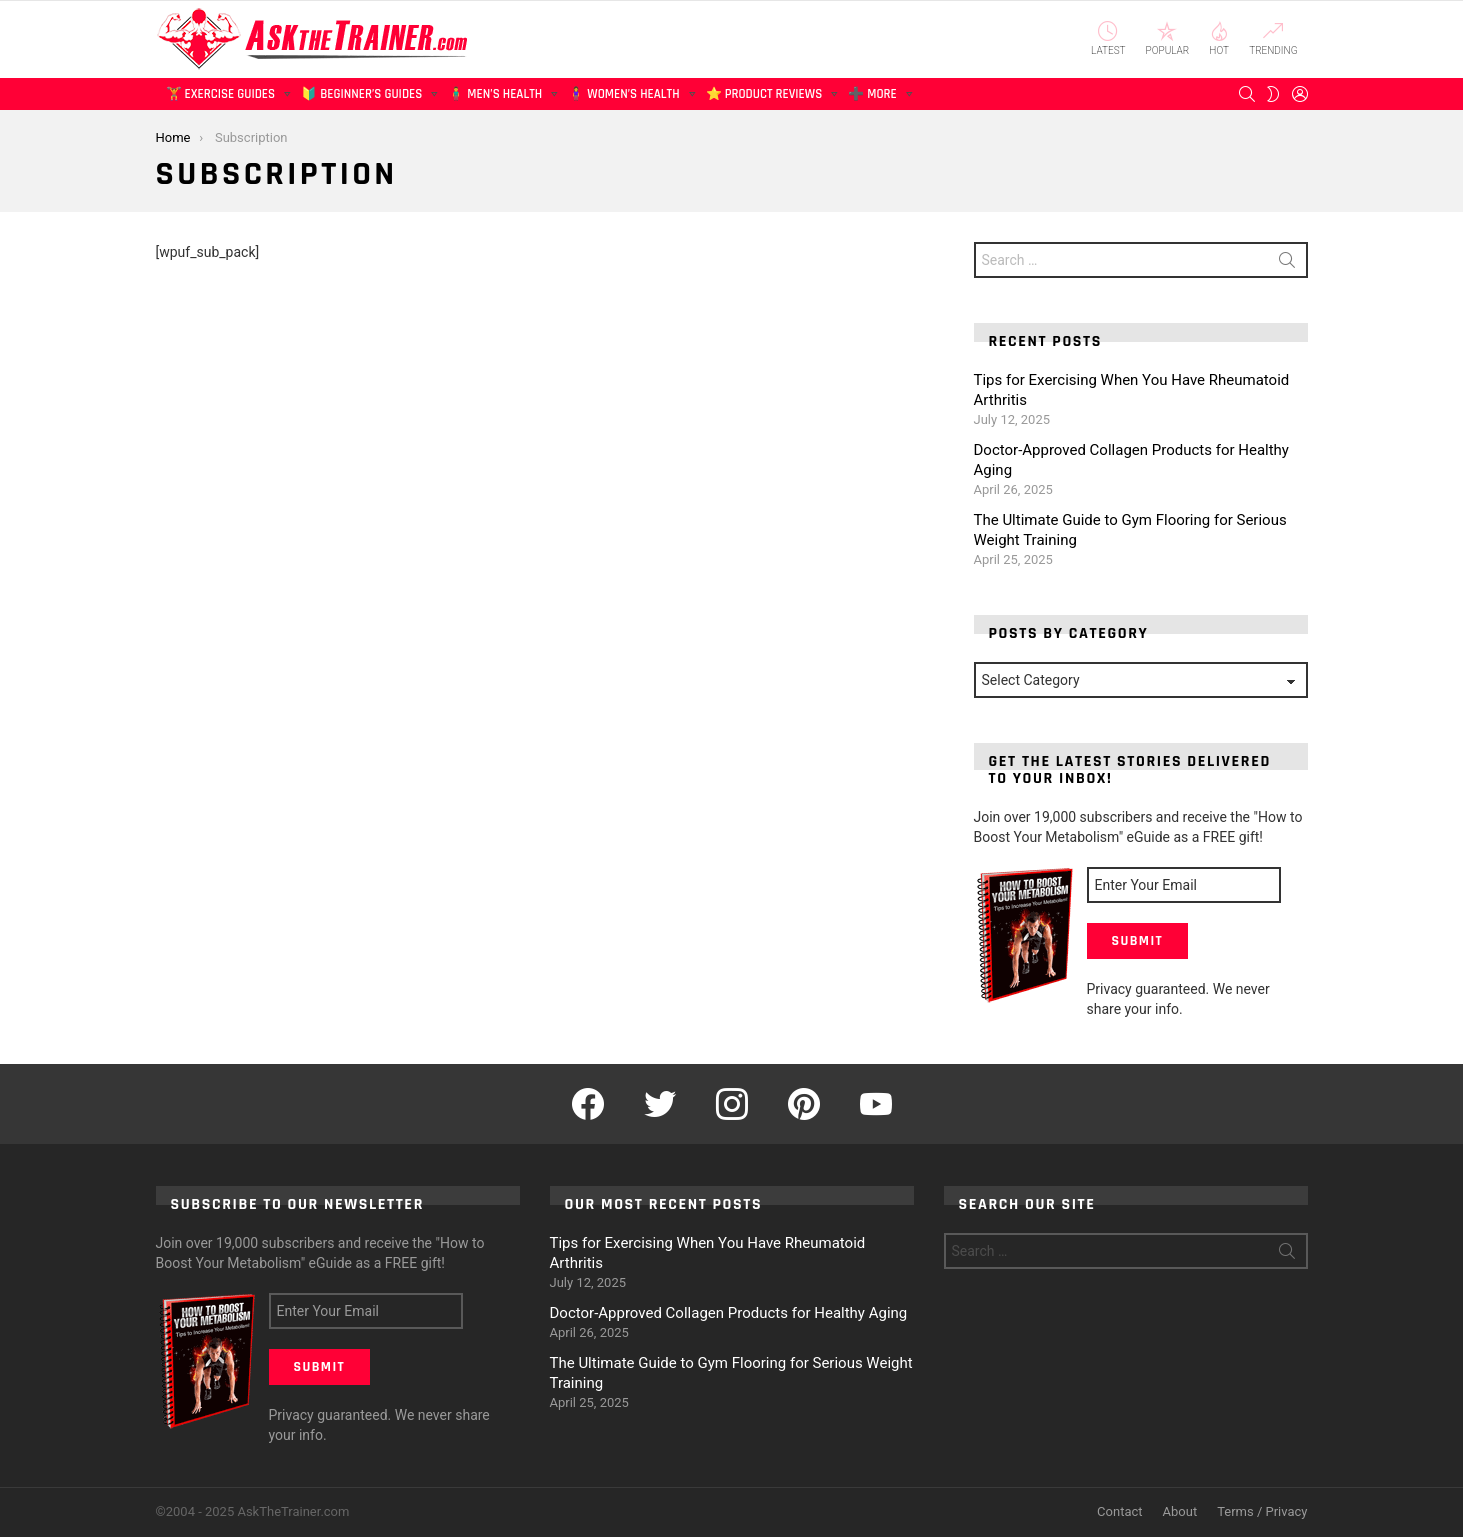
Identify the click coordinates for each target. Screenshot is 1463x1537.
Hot (1219, 38)
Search (1287, 264)
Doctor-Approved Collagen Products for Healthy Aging (729, 1313)
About (1180, 1511)
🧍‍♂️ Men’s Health (495, 97)
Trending (1273, 38)
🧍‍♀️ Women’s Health (623, 97)
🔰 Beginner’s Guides (361, 97)
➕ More (872, 97)
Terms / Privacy (1262, 1511)
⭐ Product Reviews (764, 97)
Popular (1168, 38)
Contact (1119, 1511)
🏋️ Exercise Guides (221, 97)
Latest (1108, 38)
